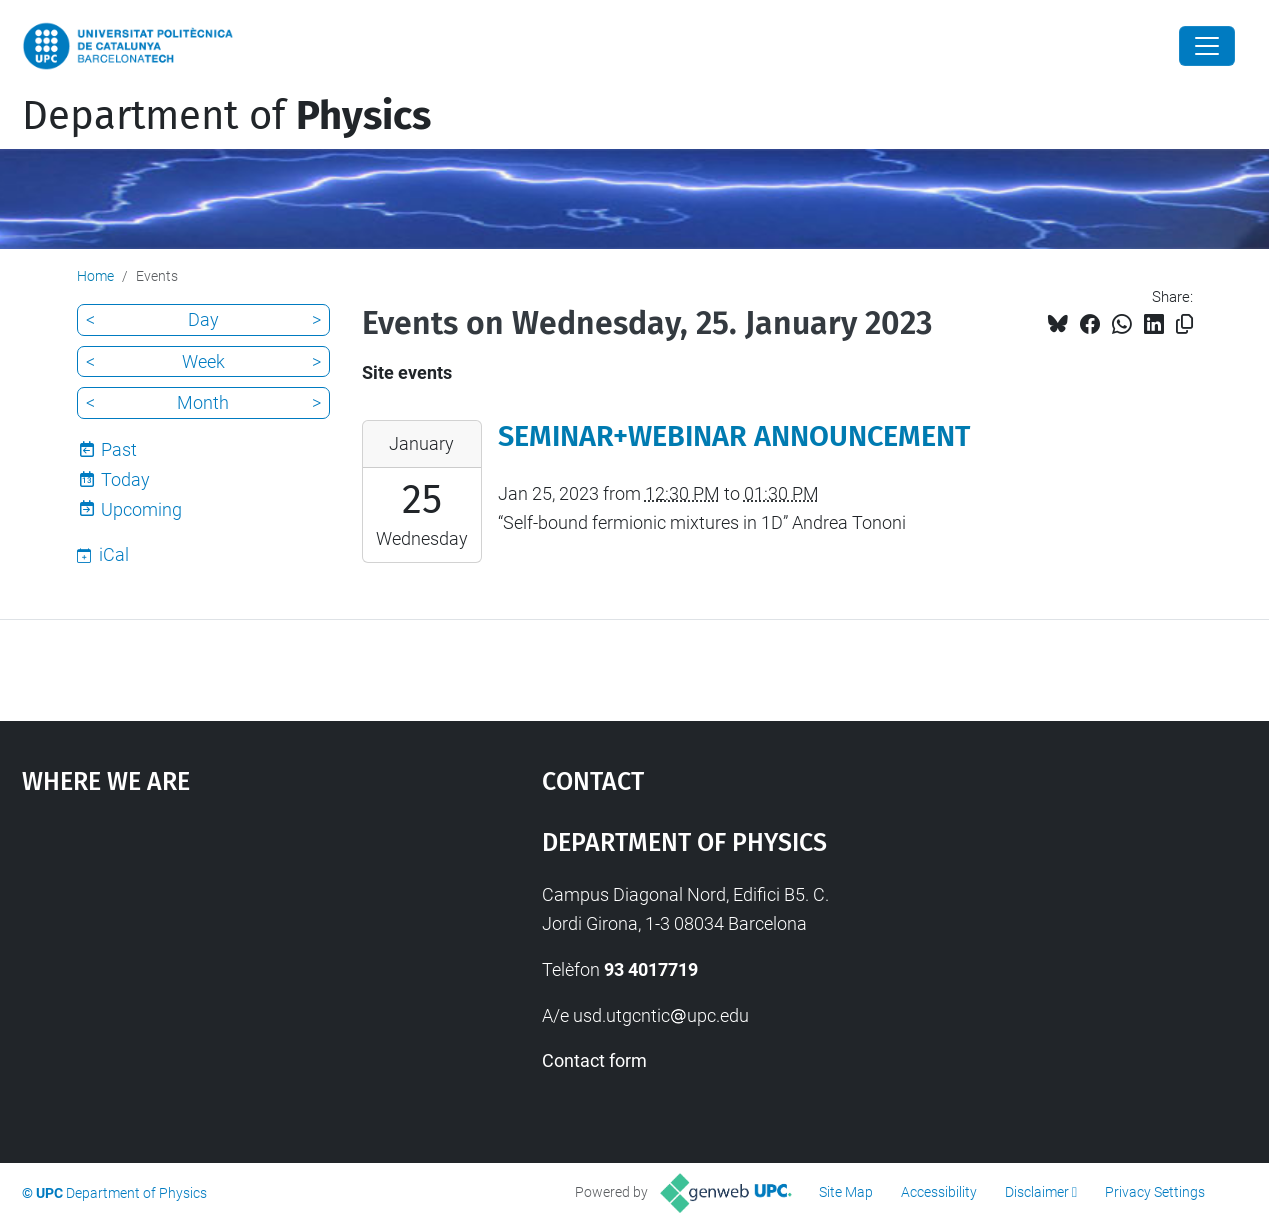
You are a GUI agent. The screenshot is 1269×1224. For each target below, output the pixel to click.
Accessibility (939, 1192)
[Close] (1207, 46)
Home (95, 276)
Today (125, 479)
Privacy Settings (1155, 1192)
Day (203, 319)
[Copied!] (1184, 324)
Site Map (846, 1192)
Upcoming (141, 509)
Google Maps (218, 968)
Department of (226, 116)
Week (203, 361)
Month (203, 402)
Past (119, 449)
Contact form (594, 1060)
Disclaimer (1037, 1192)
